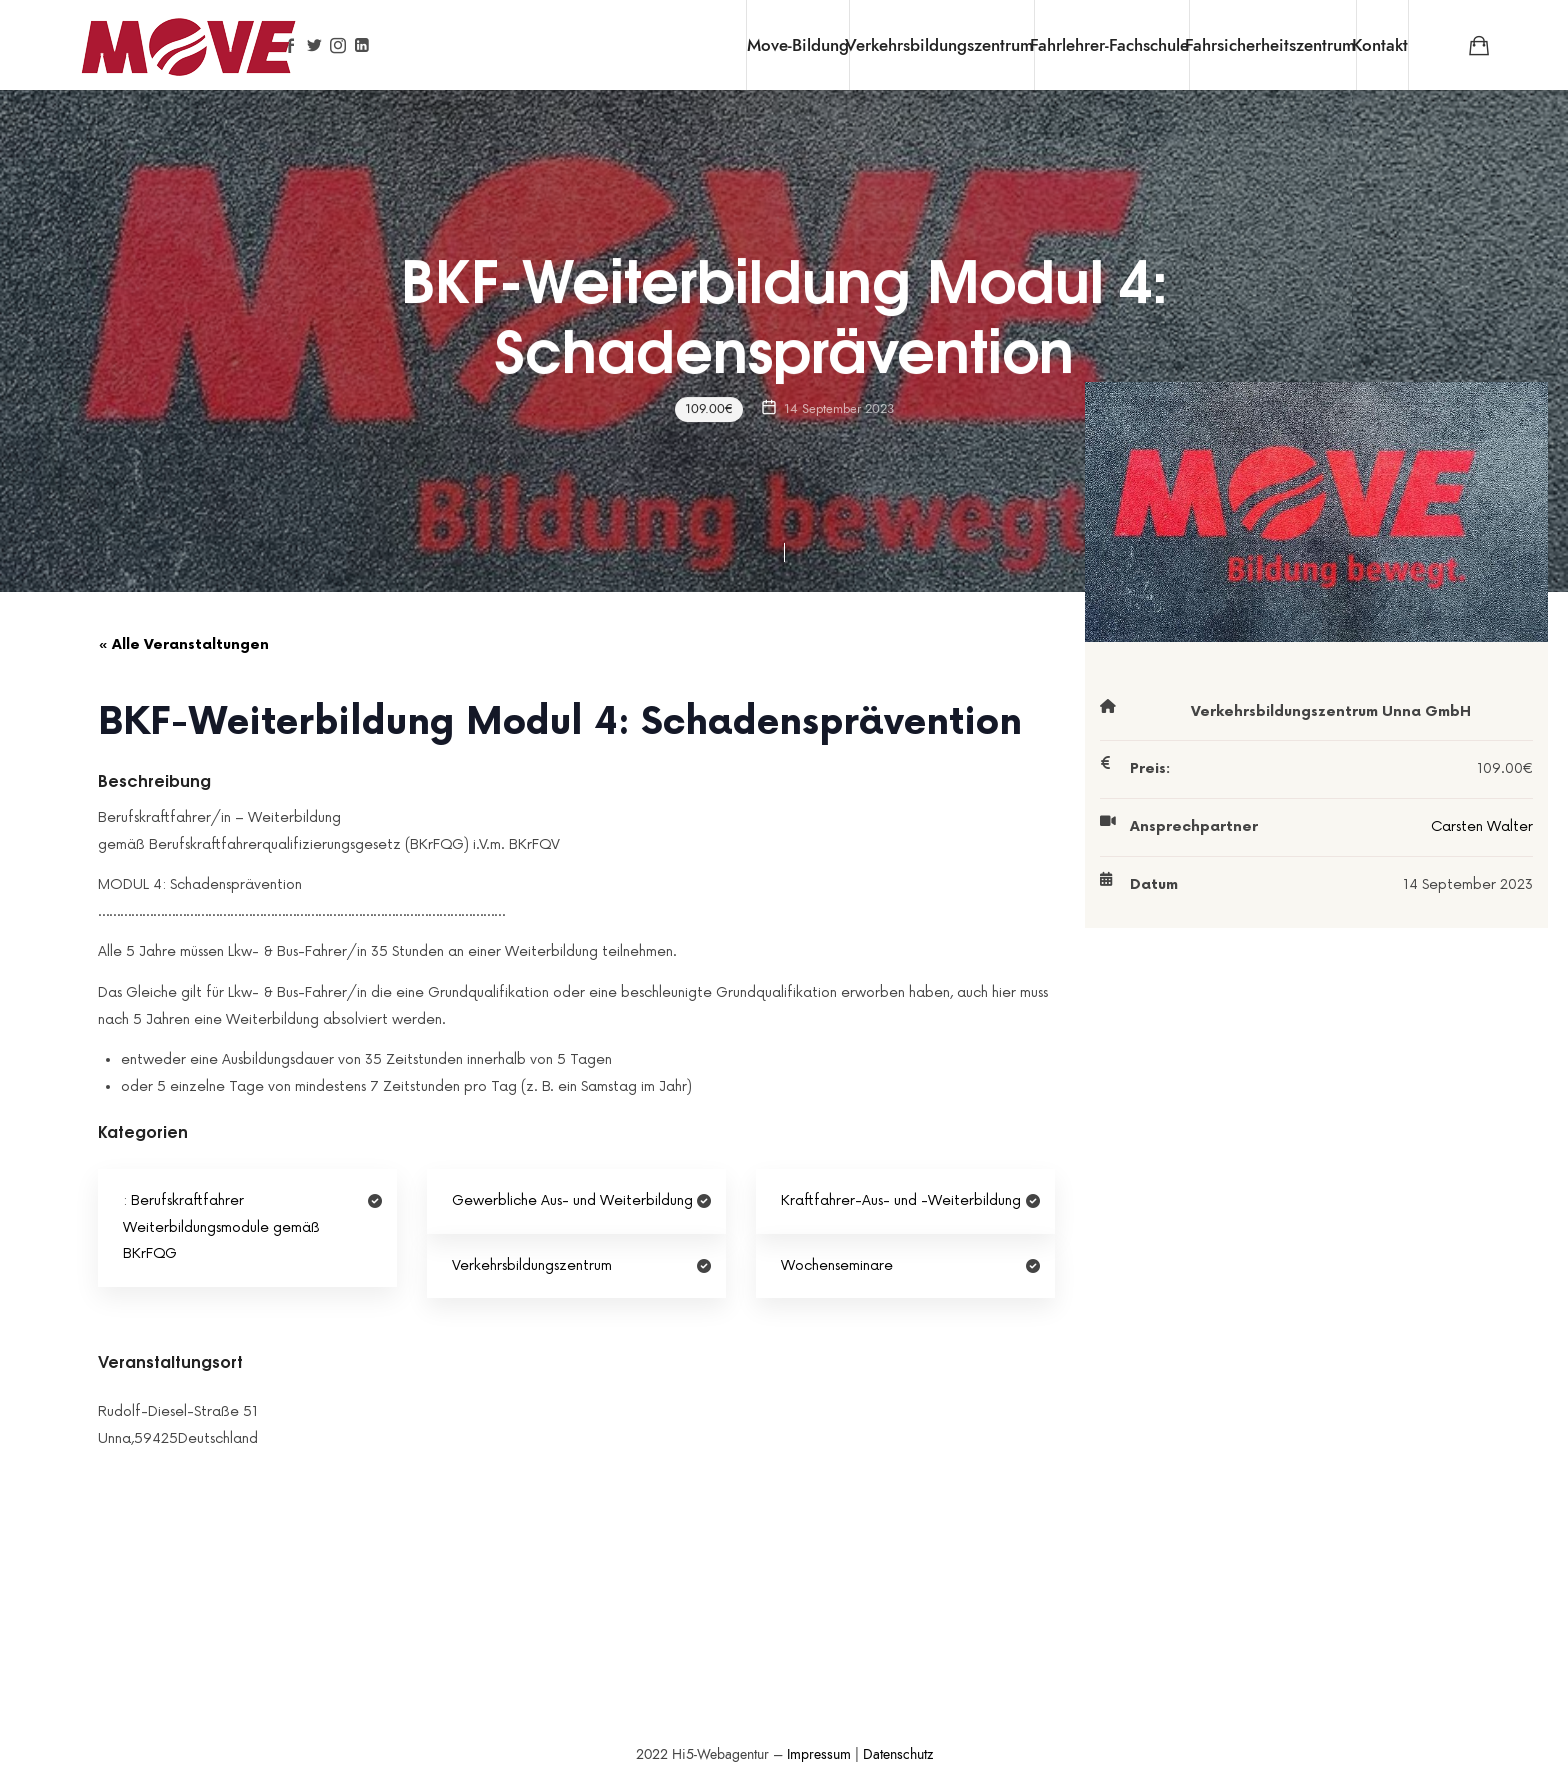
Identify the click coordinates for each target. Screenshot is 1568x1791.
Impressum (819, 1754)
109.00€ (709, 409)
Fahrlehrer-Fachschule (1109, 45)
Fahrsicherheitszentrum (1270, 45)
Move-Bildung (798, 45)
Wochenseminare (837, 1265)
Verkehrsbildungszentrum (939, 45)
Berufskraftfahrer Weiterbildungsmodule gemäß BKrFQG (221, 1227)
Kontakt (1380, 45)
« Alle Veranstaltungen (183, 644)
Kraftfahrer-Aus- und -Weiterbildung (901, 1200)
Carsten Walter (1482, 826)
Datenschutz (898, 1754)
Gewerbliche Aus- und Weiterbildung (572, 1200)
